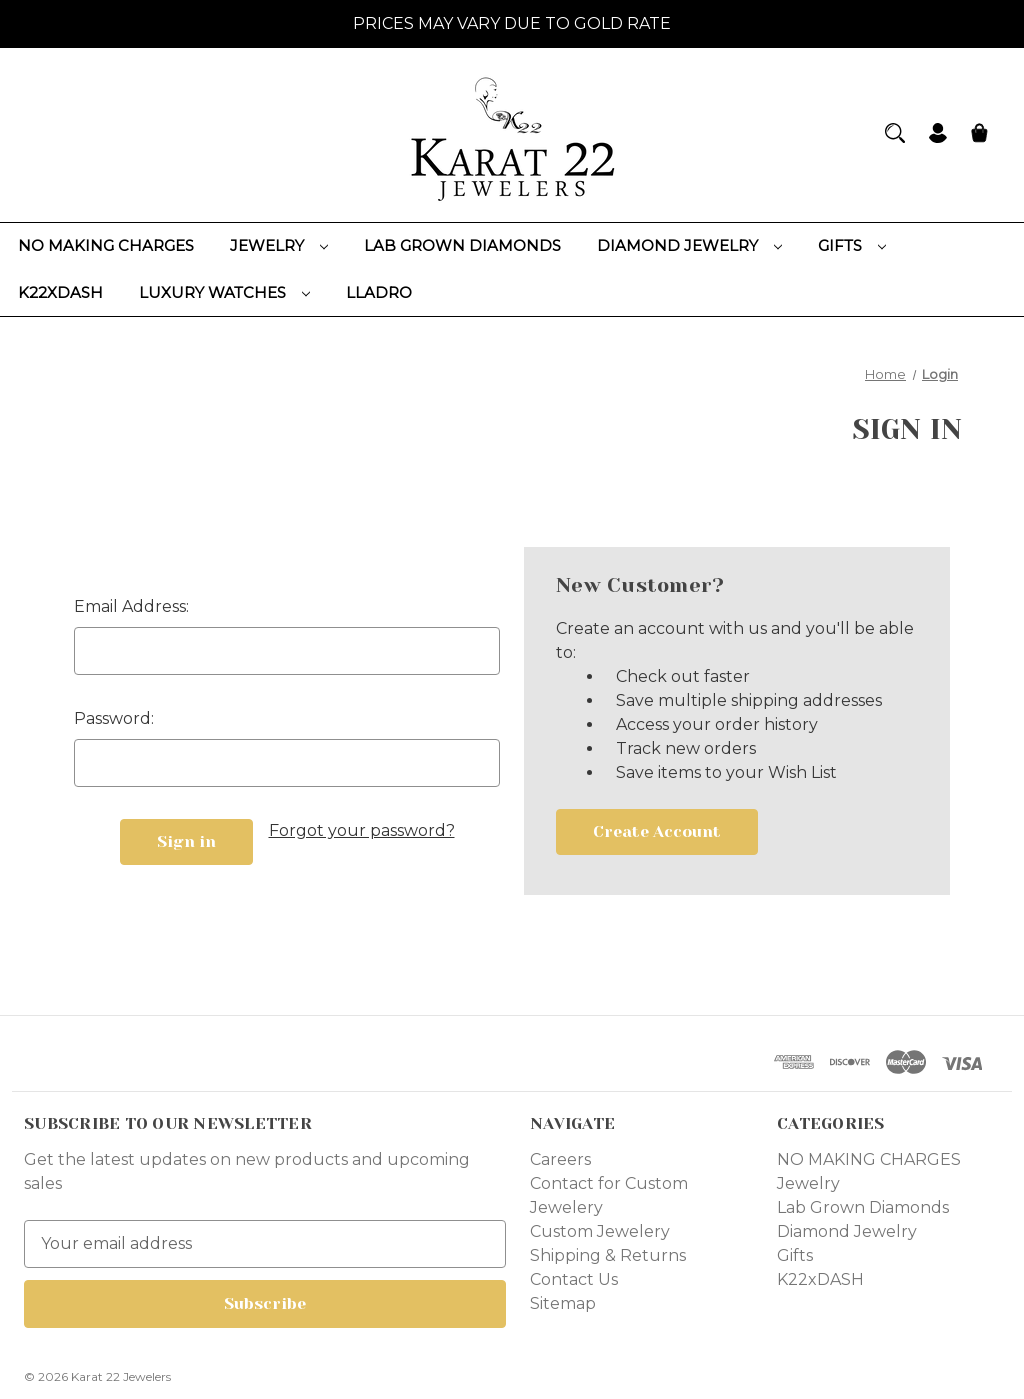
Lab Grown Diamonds (462, 245)
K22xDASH (60, 292)
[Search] (895, 133)
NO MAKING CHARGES (106, 245)
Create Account (657, 831)
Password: (114, 718)
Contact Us (574, 1279)
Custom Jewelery (600, 1231)
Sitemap (563, 1303)
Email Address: (131, 606)
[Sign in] (938, 135)
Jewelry (279, 245)
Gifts (852, 245)
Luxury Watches (224, 292)
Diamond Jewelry (689, 245)
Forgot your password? (362, 830)
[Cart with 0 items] (979, 135)
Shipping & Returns (608, 1255)
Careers (560, 1159)
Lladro (379, 292)
